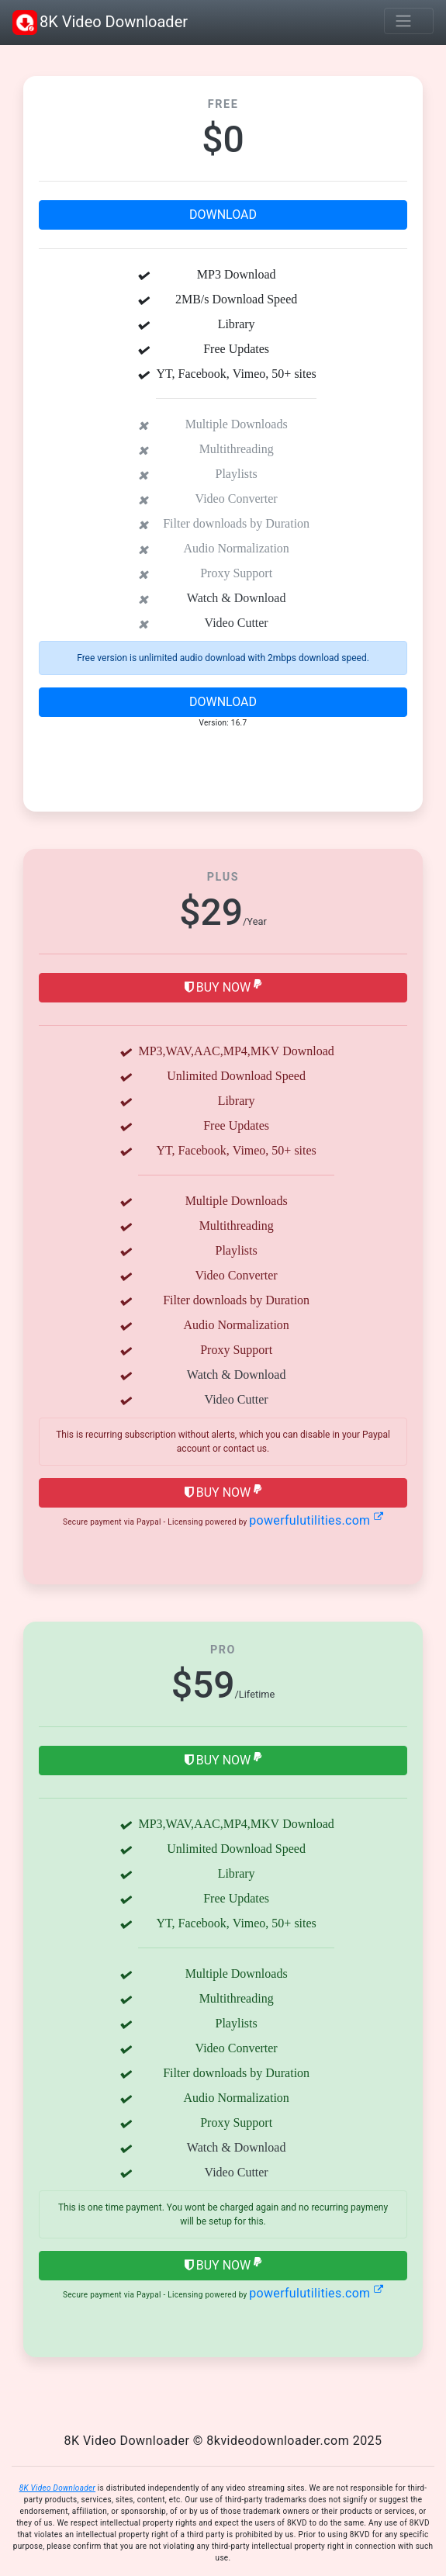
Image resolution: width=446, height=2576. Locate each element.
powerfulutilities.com (316, 1520)
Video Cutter (236, 622)
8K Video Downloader (100, 22)
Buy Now (223, 986)
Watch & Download (236, 597)
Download (223, 214)
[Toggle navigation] (409, 21)
